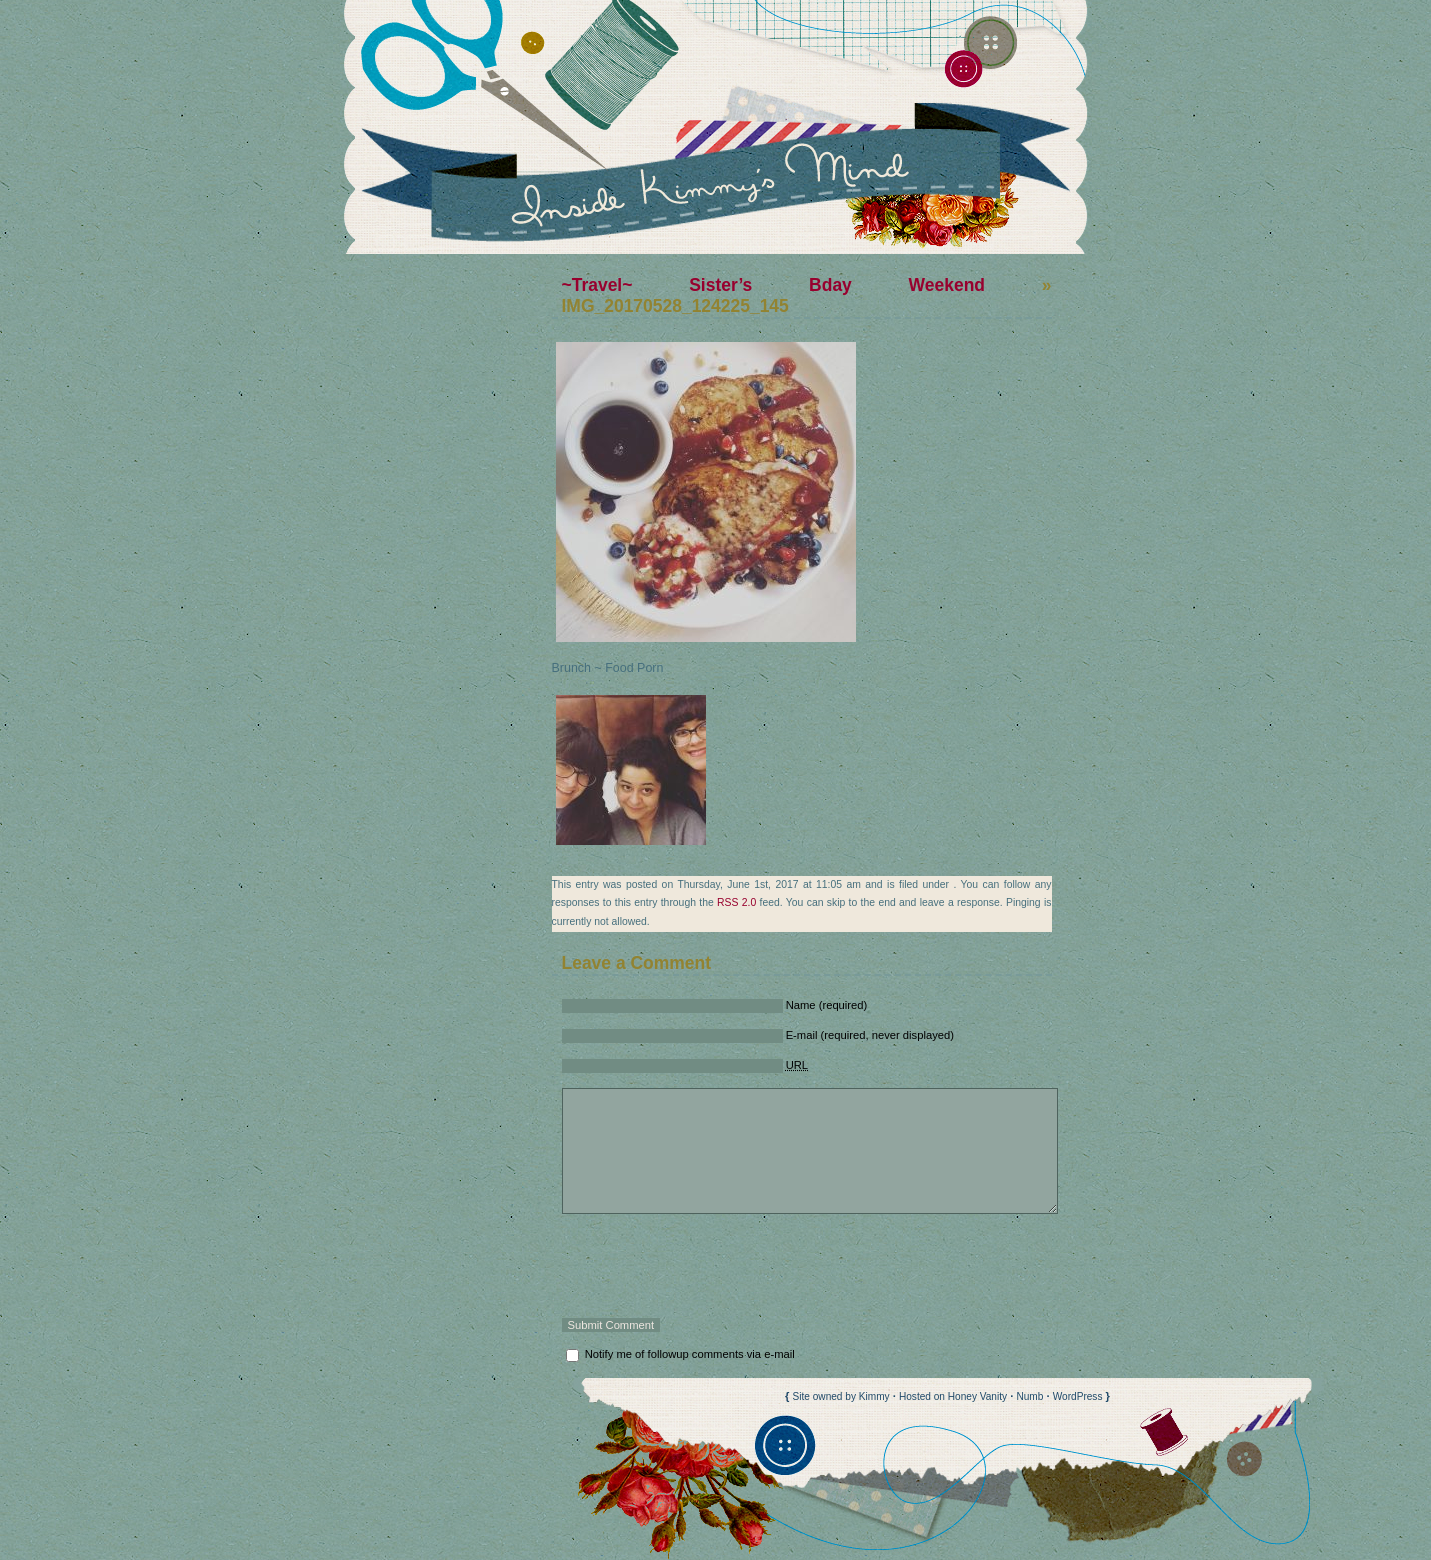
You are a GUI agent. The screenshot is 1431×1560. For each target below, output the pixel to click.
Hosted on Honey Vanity (953, 1396)
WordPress (1078, 1396)
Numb (1029, 1396)
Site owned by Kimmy (841, 1396)
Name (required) (827, 1005)
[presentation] (714, 1266)
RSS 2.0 (736, 902)
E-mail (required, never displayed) (870, 1035)
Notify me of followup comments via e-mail (690, 1354)
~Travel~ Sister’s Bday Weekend (773, 285)
